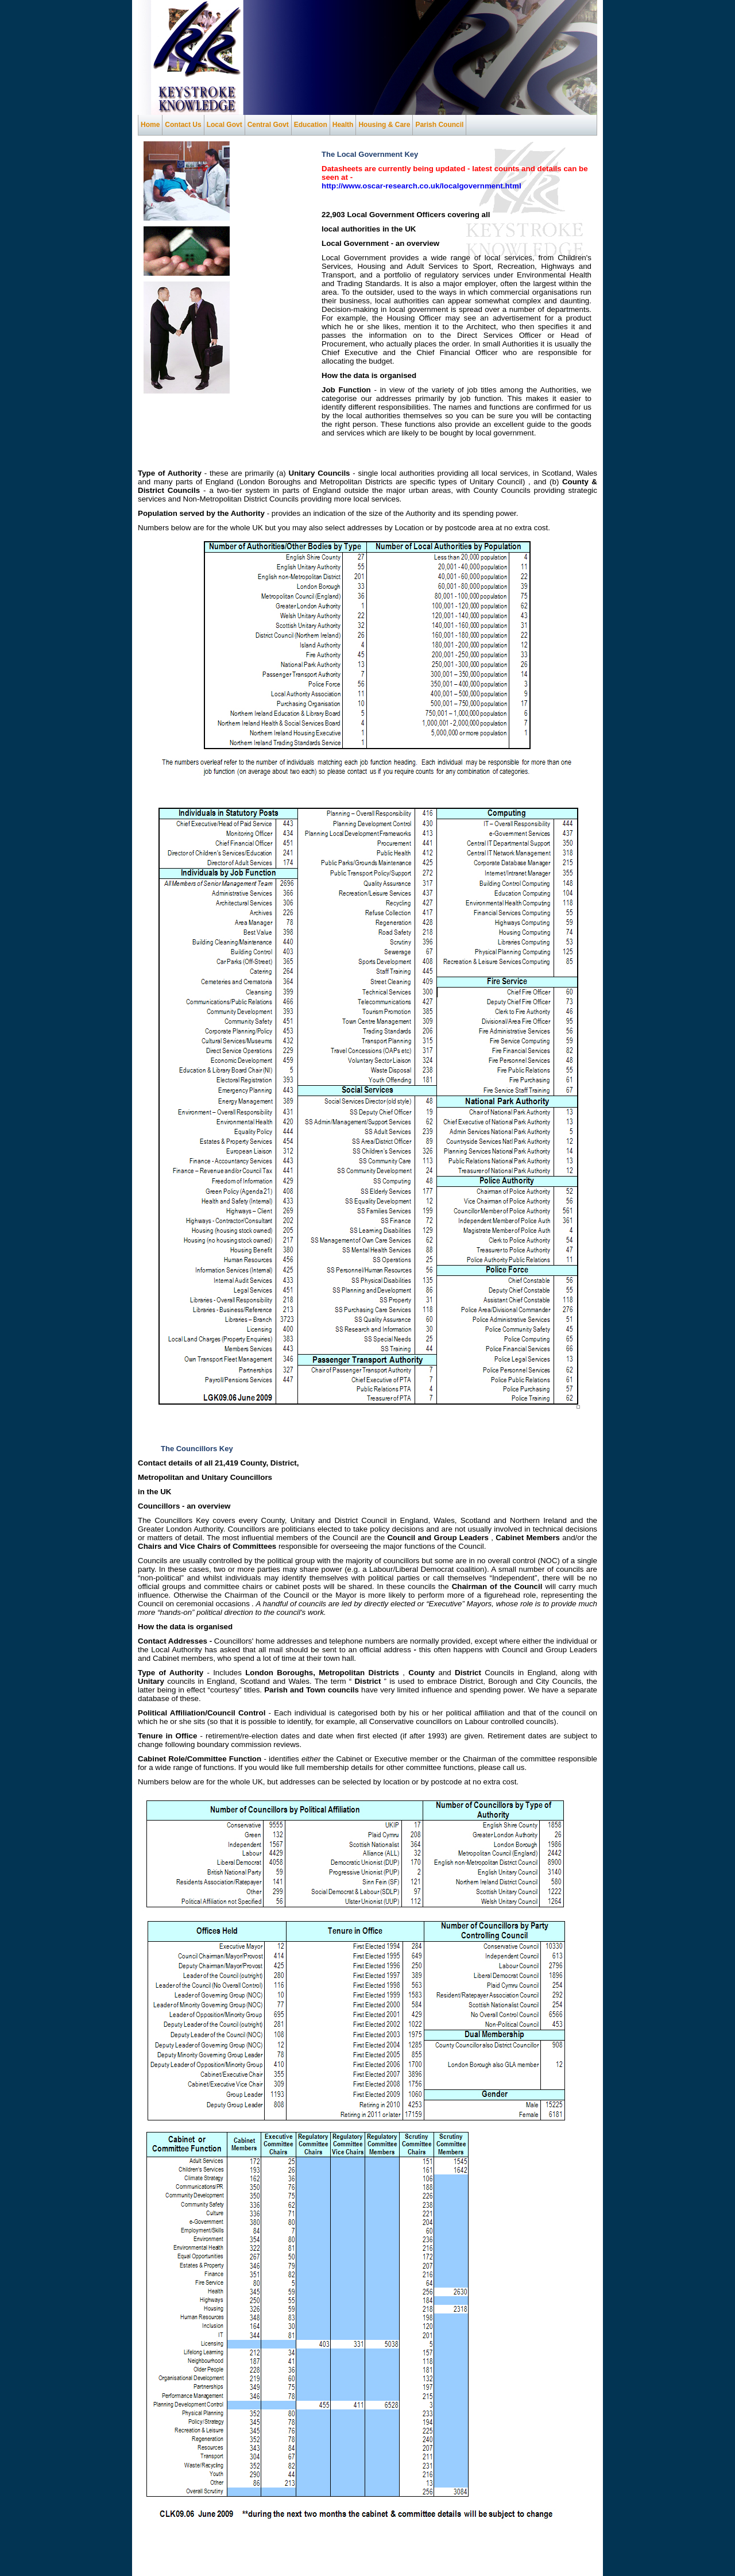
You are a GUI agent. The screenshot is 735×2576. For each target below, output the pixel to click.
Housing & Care (384, 125)
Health (343, 125)
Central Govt (268, 125)
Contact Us (183, 125)
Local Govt (224, 125)
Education (310, 125)
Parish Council (439, 125)
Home (150, 125)
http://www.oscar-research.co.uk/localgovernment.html (421, 186)
